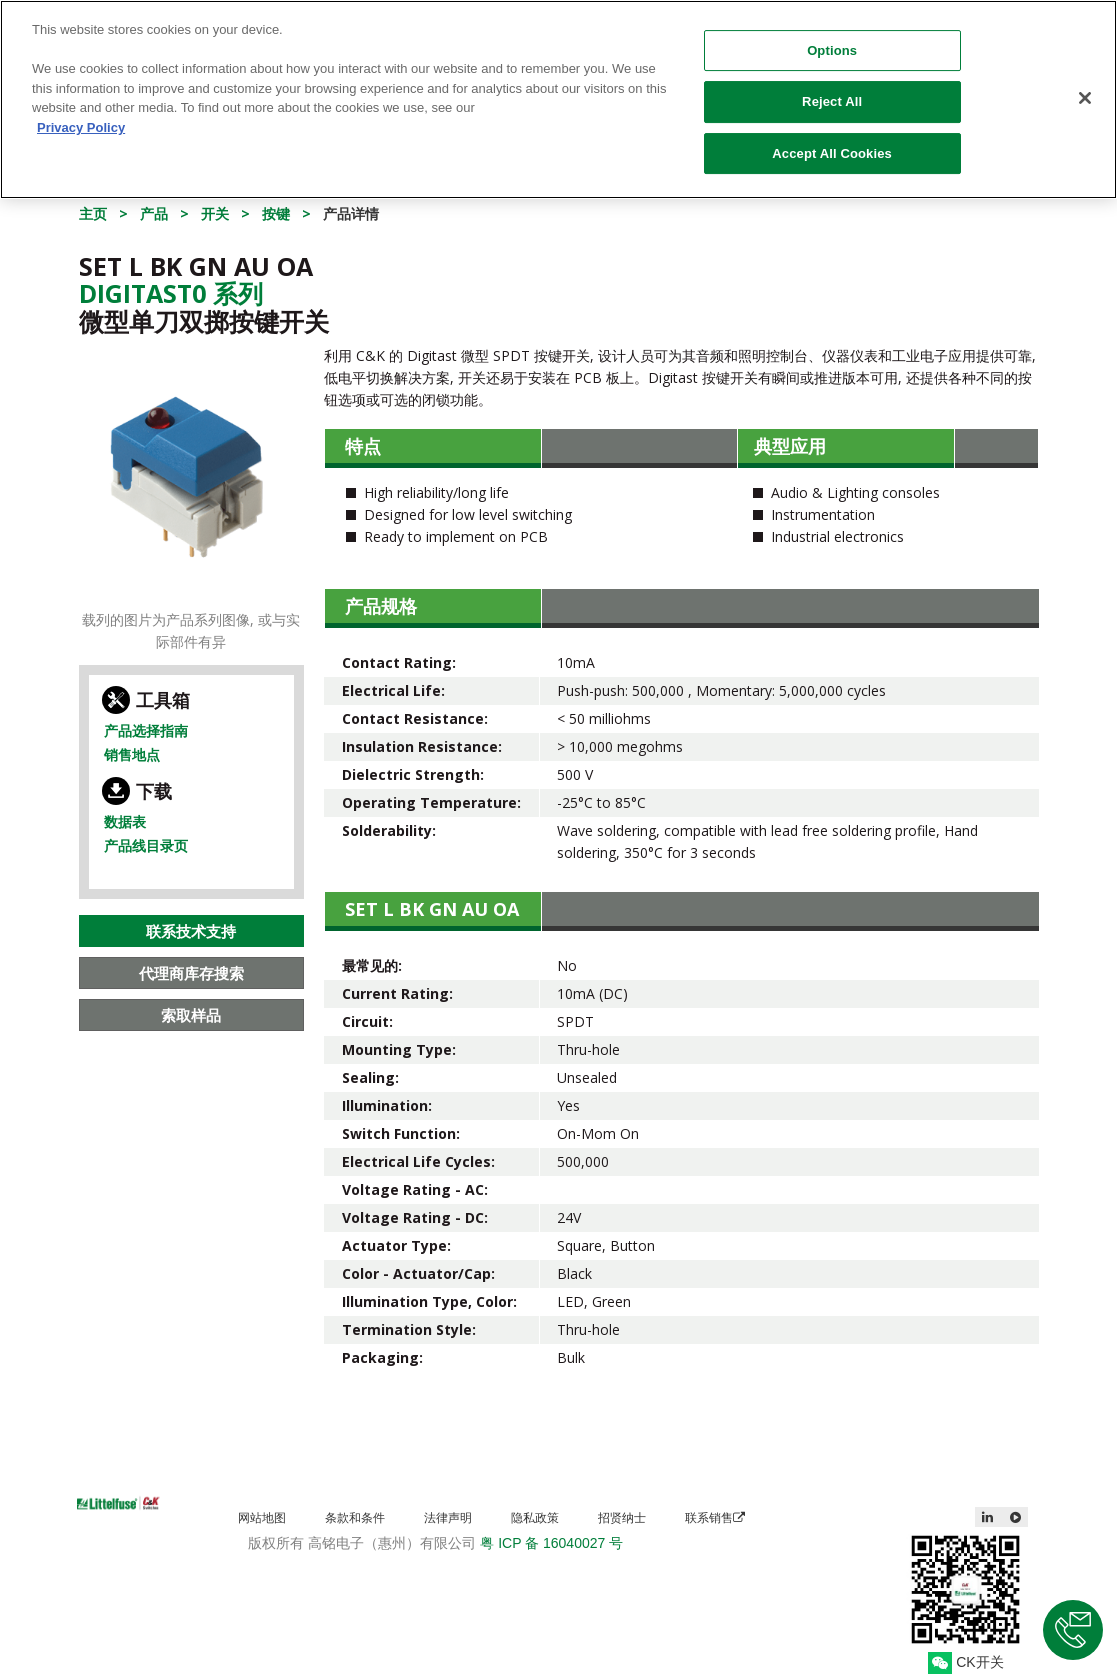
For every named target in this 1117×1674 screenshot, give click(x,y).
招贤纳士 (622, 1517)
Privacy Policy (81, 116)
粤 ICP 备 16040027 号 (551, 1543)
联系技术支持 (191, 931)
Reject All (832, 91)
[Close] (1085, 87)
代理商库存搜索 (191, 973)
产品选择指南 (146, 730)
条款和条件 (355, 1517)
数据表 (125, 821)
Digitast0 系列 (171, 293)
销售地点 (132, 754)
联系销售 (715, 1517)
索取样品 (191, 1015)
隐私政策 (535, 1517)
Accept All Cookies (832, 142)
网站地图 (262, 1517)
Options (832, 39)
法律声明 (448, 1517)
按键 (276, 213)
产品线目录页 (146, 845)
